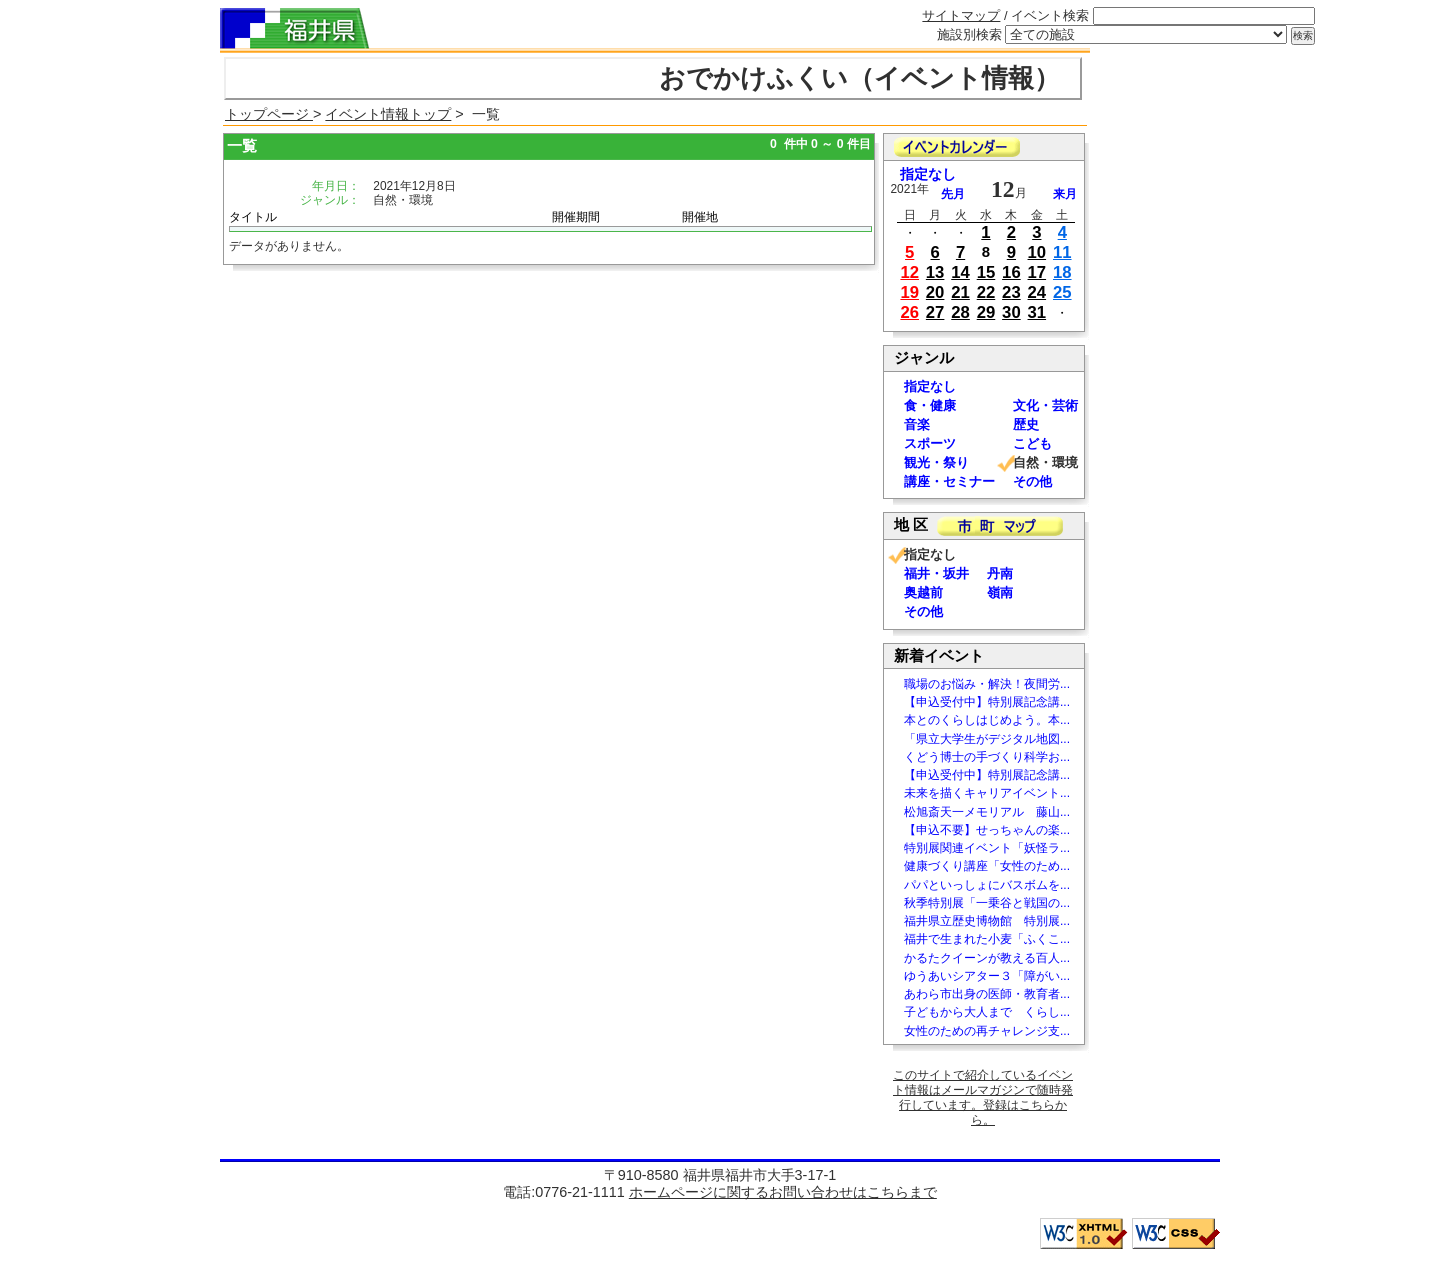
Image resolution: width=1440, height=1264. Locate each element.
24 (1037, 292)
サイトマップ (961, 15)
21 (960, 292)
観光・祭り (936, 462)
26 (909, 312)
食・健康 (930, 405)
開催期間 (576, 217)
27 (935, 312)
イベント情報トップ (388, 114)
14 (960, 272)
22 (986, 292)
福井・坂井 (936, 573)
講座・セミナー (949, 481)
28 (960, 312)
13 (935, 272)
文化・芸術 (1045, 405)
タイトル (253, 217)
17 (1037, 272)
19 (909, 292)
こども (1032, 443)
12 (909, 272)
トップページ (269, 114)
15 (986, 272)
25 (1062, 292)
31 (1037, 312)
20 (935, 292)
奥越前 (923, 592)
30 (1011, 312)
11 (1062, 252)
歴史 (1026, 424)
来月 (1065, 194)
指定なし (928, 174)
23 (1011, 292)
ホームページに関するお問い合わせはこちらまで (783, 1192)
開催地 (700, 217)
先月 (953, 194)
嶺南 (1000, 592)
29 (986, 312)
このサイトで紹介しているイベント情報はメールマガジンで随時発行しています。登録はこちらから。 (983, 1097)
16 (1011, 272)
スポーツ (930, 443)
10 (1037, 252)
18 (1062, 272)
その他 (1032, 481)
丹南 (1000, 573)
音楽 (917, 424)
